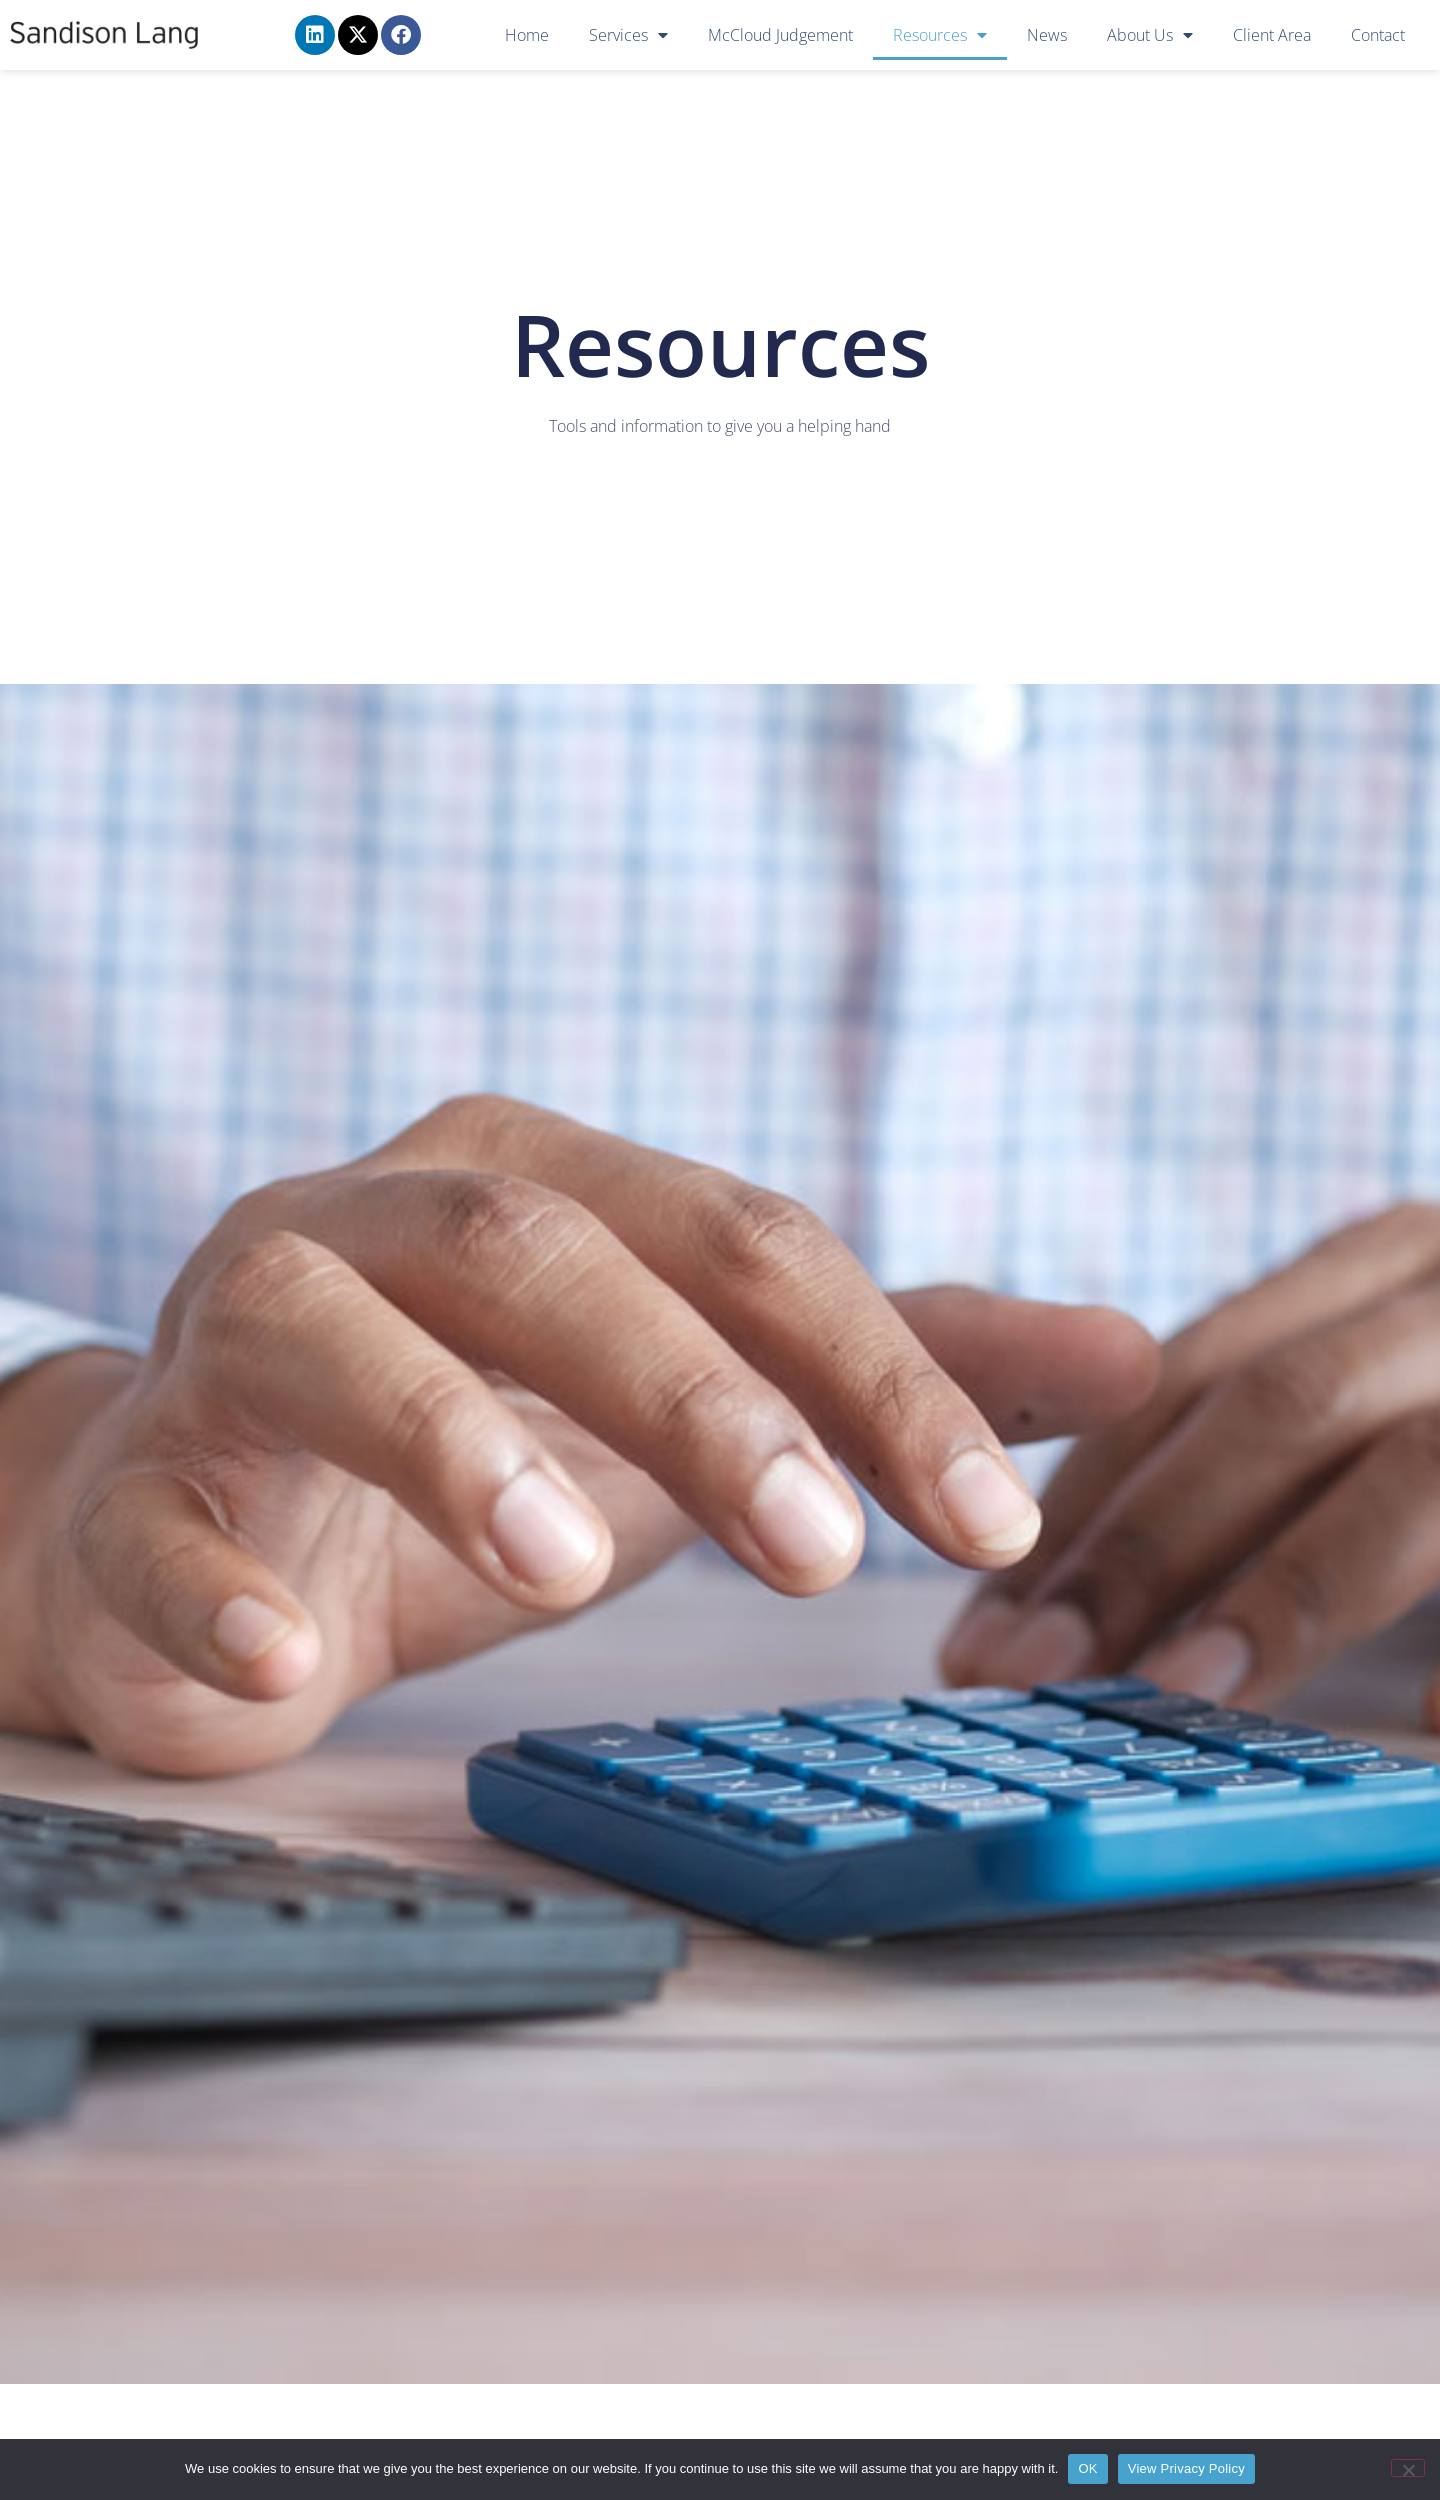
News (1047, 35)
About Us (1150, 35)
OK (1087, 2468)
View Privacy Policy (1186, 2468)
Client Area (1272, 35)
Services (628, 35)
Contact (1378, 35)
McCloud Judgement (780, 35)
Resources (940, 35)
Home (527, 35)
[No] (1408, 2468)
